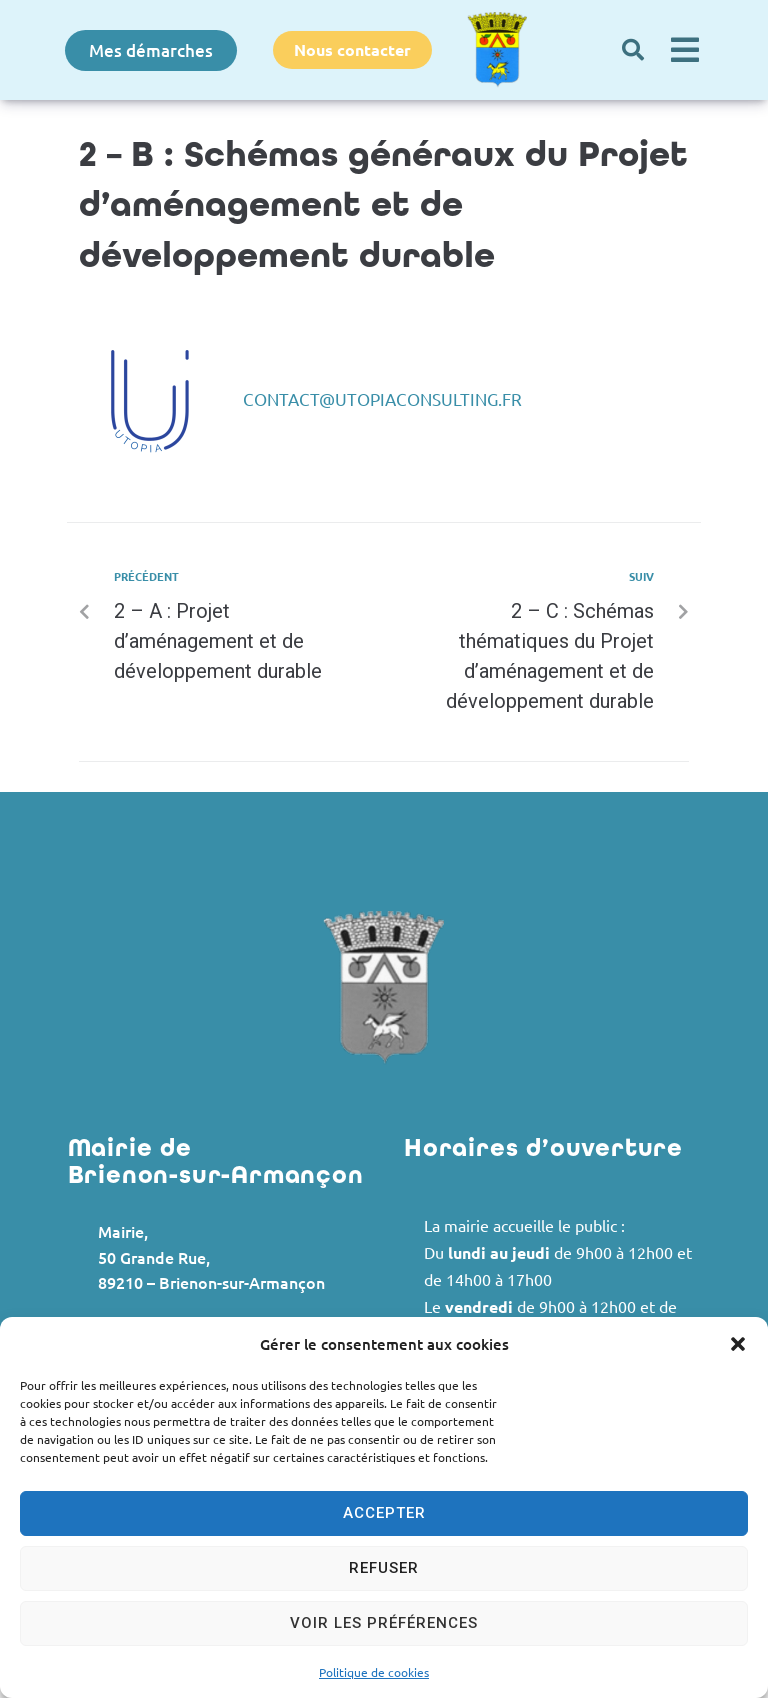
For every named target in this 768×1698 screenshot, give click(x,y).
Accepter (384, 1513)
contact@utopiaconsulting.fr (382, 398)
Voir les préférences (384, 1623)
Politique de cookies (374, 1672)
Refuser (384, 1568)
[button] (738, 1344)
